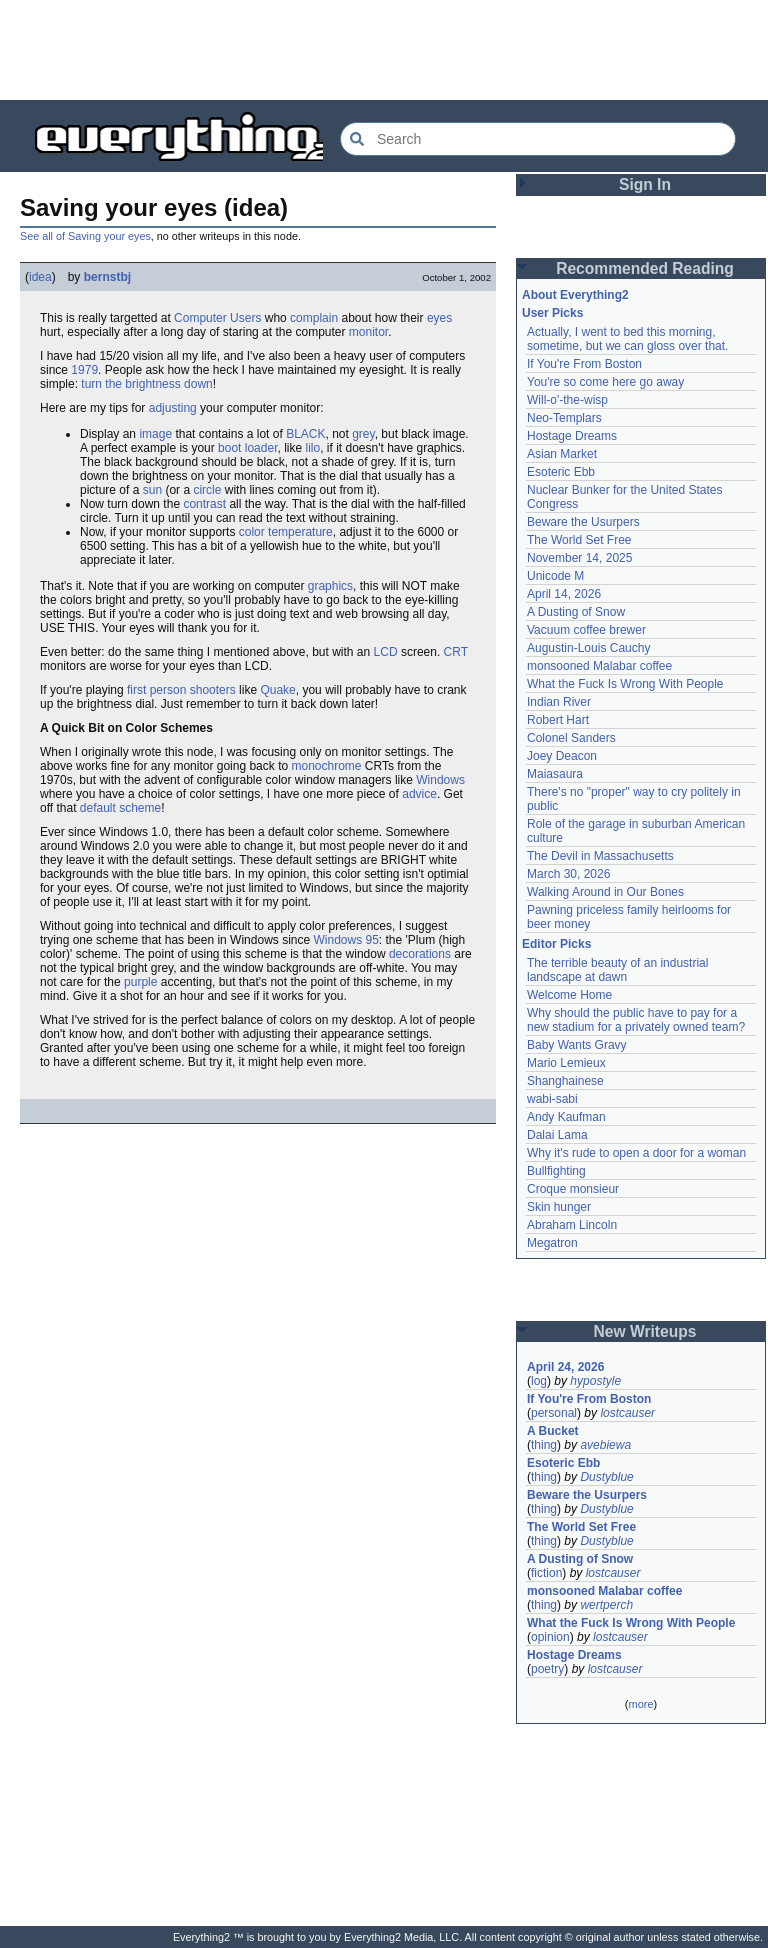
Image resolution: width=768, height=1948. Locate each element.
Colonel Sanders (571, 738)
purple (140, 982)
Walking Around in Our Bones (605, 892)
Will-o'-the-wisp (567, 400)
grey (363, 434)
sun (152, 490)
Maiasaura (555, 774)
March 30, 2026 (568, 874)
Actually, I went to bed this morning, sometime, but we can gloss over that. (627, 339)
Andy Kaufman (566, 1117)
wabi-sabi (552, 1099)
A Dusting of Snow (576, 612)
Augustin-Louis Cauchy (588, 648)
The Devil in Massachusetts (600, 856)
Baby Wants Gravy (577, 1045)
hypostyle (595, 1381)
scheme (140, 808)
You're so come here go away (605, 382)
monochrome (326, 766)
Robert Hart (558, 720)
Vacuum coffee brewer (586, 630)
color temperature (286, 532)
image (155, 434)
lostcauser (627, 1413)
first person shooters (181, 690)
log (539, 1381)
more (640, 1704)
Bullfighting (556, 1171)
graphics (330, 586)
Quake (277, 690)
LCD (386, 652)
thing (544, 1445)
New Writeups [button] (645, 1331)
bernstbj (107, 277)
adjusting (173, 408)
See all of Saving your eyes (85, 236)
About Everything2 (575, 295)
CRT (456, 652)
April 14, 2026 (564, 594)
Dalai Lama (557, 1135)
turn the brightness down (146, 384)
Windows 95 (345, 940)
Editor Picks (556, 944)
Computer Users (217, 318)
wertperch (606, 1605)
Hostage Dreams (572, 436)
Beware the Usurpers (583, 522)
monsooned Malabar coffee (599, 666)
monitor (368, 332)
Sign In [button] (645, 184)
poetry (547, 1669)
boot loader (247, 448)
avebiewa (605, 1445)
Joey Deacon (562, 756)
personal (554, 1413)
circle (207, 490)
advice (419, 794)
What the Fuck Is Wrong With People (625, 684)
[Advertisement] (384, 50)
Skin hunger (559, 1207)
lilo (312, 448)
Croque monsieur (573, 1189)
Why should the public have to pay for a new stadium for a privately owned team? (636, 1020)
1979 (84, 370)
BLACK (305, 434)
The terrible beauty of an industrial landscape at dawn (617, 970)
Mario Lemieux (566, 1063)
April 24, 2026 (565, 1367)
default (98, 808)
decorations (420, 954)
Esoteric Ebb (561, 472)
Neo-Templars (564, 418)
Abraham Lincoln (572, 1225)
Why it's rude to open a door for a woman (636, 1153)
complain (314, 318)
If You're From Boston (584, 364)
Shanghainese (565, 1081)
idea (40, 277)
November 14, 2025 (579, 558)
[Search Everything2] (538, 139)
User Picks (552, 313)
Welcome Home (569, 995)
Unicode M (555, 576)
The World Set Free (579, 540)
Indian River (559, 702)
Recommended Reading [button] (645, 268)
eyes (439, 318)
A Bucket (553, 1431)
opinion (550, 1637)
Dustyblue (606, 1477)
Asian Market (562, 454)
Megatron (552, 1243)
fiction (546, 1573)
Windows (440, 780)
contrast (204, 504)
